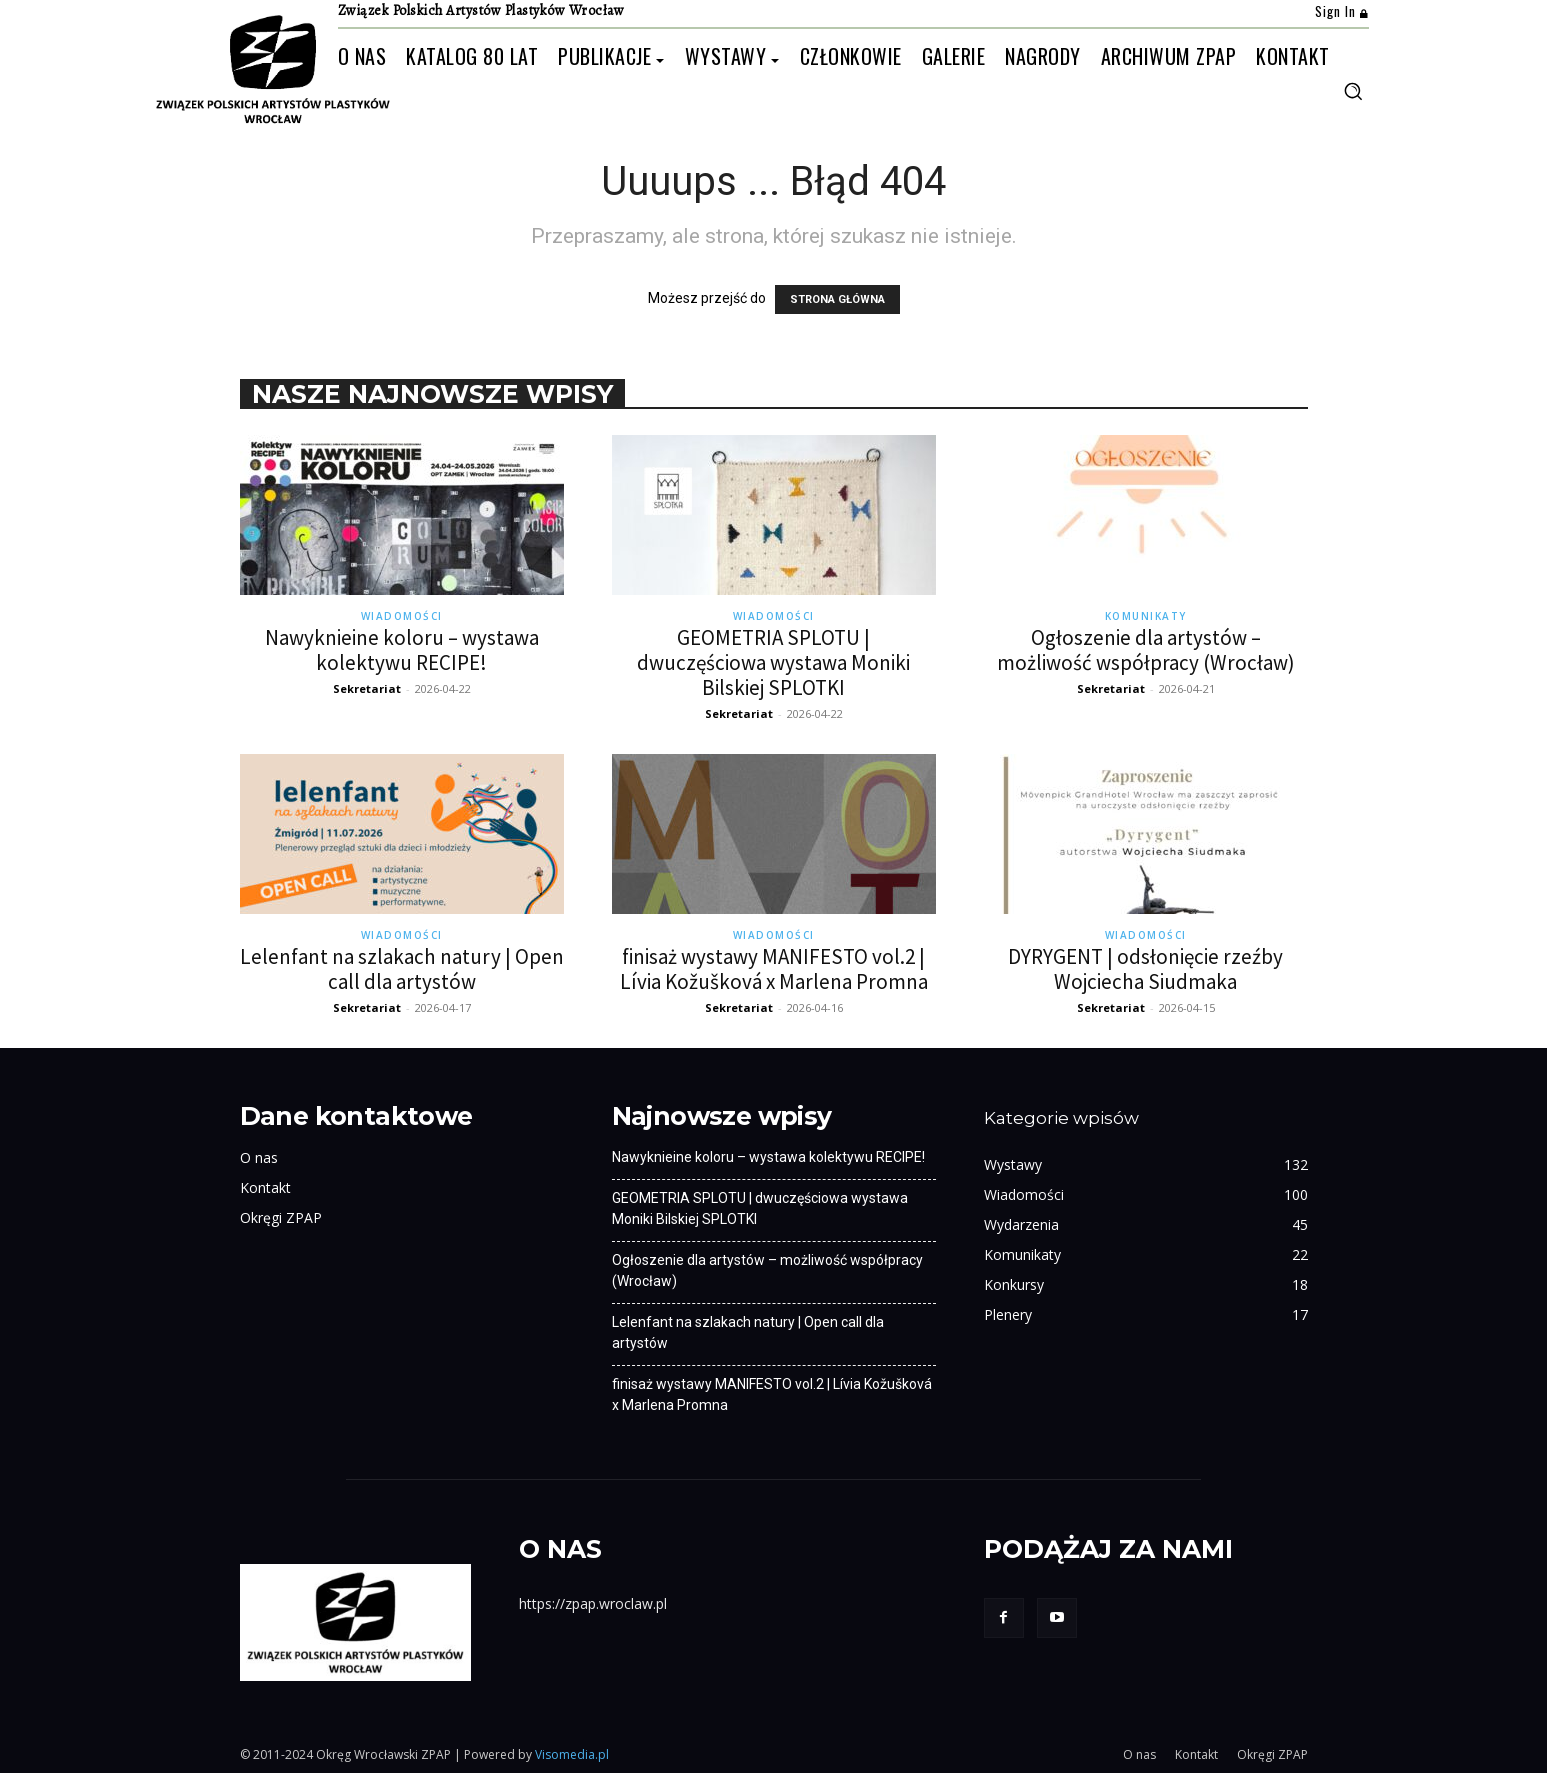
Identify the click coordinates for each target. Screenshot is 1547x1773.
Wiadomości (402, 616)
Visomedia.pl (572, 1754)
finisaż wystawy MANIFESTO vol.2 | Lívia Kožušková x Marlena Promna (774, 969)
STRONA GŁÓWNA (837, 299)
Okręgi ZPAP (281, 1217)
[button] (1353, 91)
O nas (259, 1157)
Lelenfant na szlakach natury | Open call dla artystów (402, 969)
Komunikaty (1146, 616)
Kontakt (265, 1187)
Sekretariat (367, 688)
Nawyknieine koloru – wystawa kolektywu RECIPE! (402, 650)
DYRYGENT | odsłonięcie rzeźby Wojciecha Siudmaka (1145, 969)
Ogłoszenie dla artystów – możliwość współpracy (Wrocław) (1146, 650)
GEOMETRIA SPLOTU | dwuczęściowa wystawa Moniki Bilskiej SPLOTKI (773, 662)
